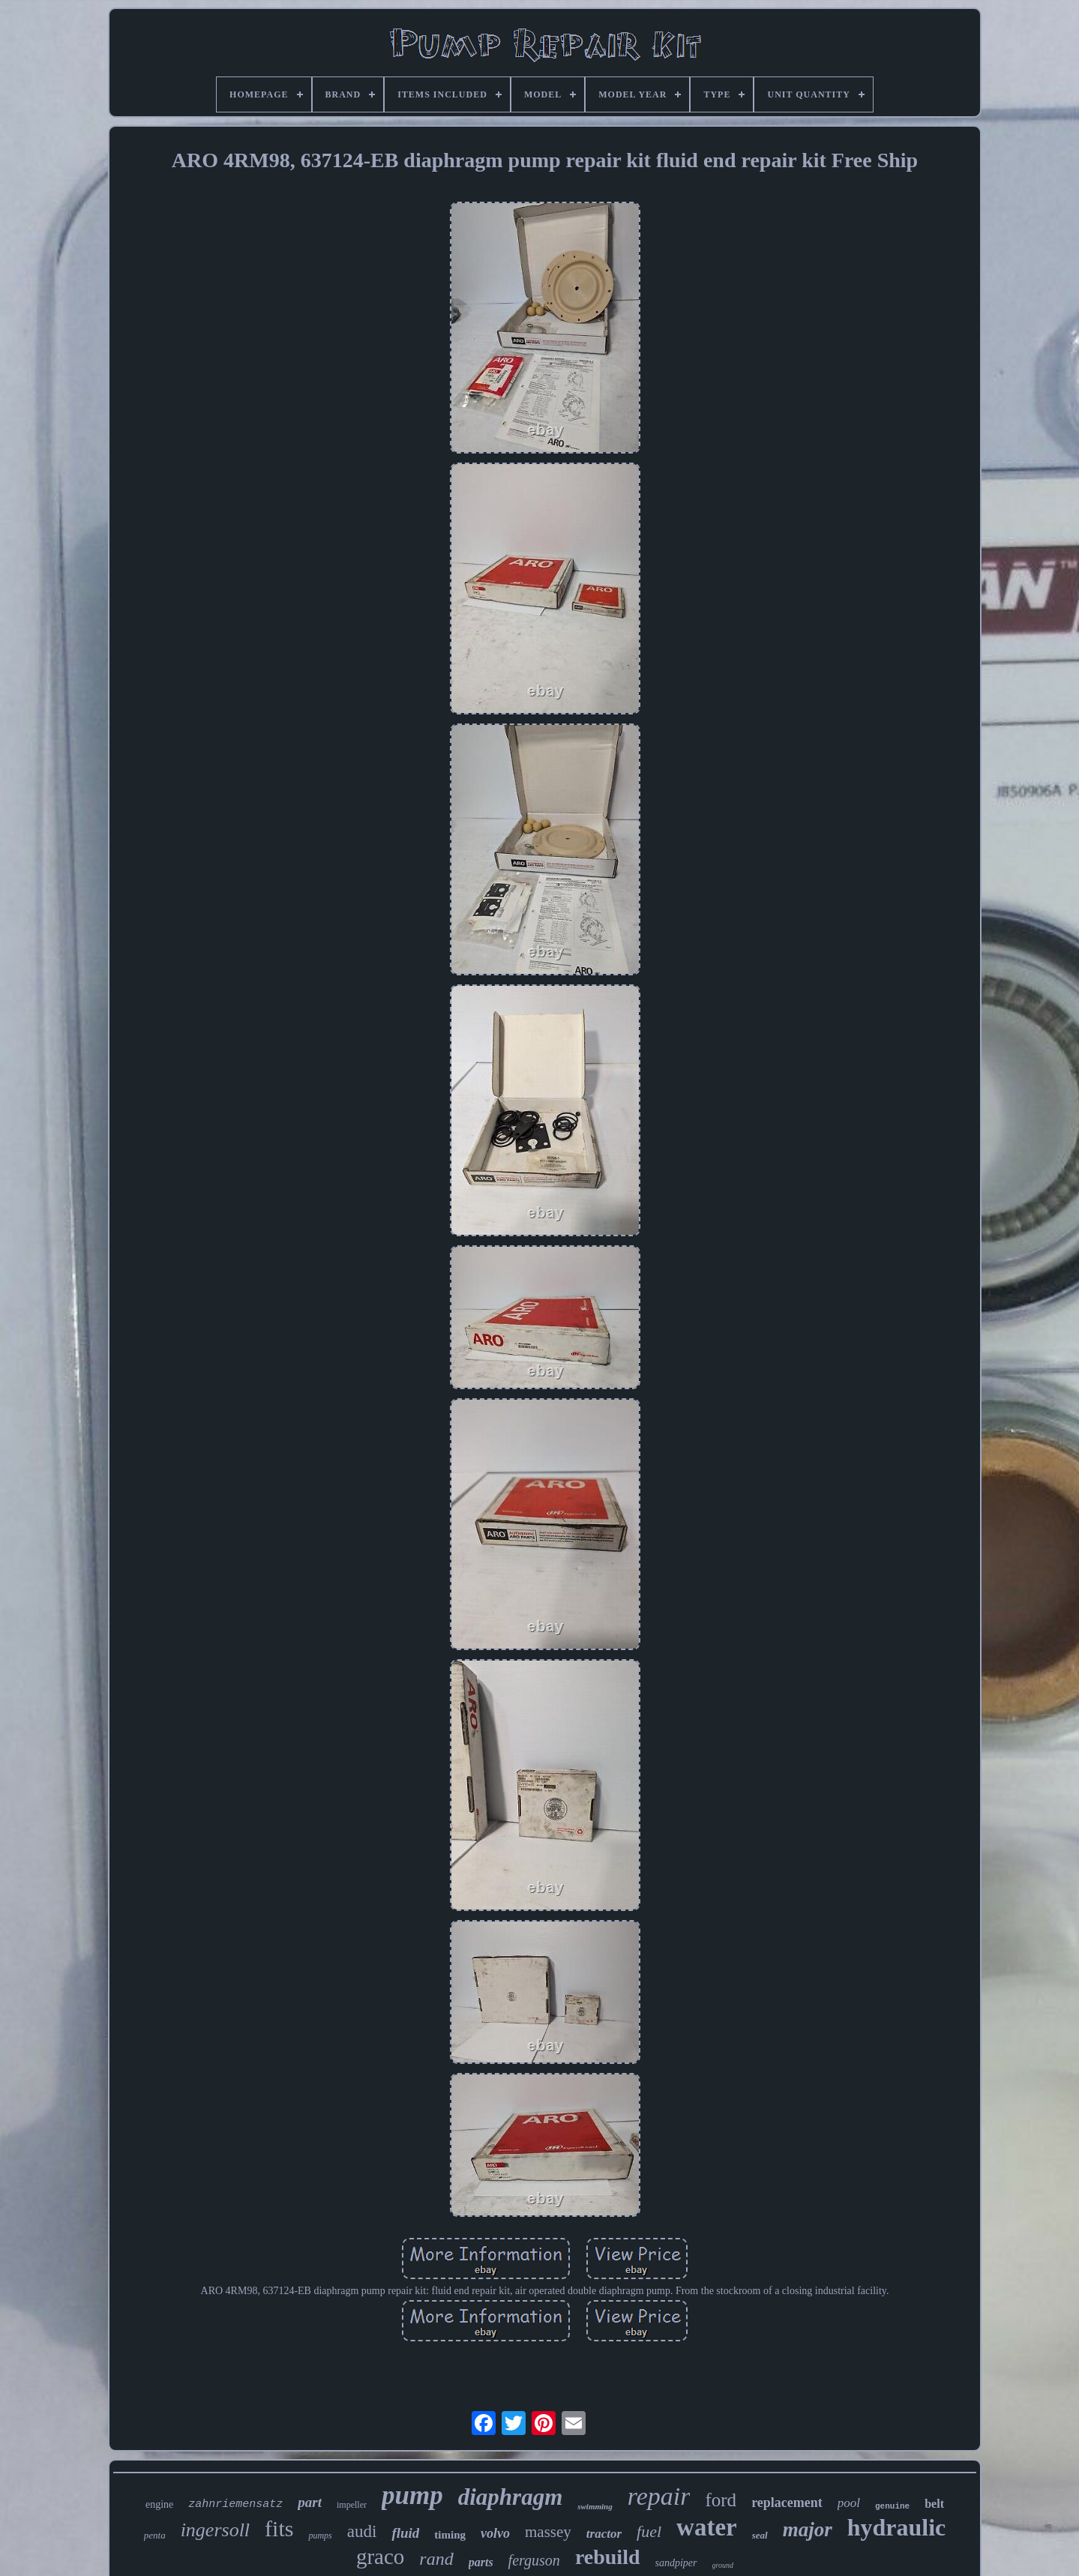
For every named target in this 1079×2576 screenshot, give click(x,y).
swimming (594, 2506)
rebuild (607, 2557)
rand (436, 2559)
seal (760, 2535)
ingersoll (215, 2530)
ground (723, 2565)
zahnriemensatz (235, 2504)
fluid (405, 2533)
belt (934, 2503)
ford (720, 2500)
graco (380, 2557)
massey (548, 2532)
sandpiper (676, 2563)
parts (481, 2562)
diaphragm (510, 2497)
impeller (352, 2505)
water (706, 2527)
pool (849, 2503)
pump (412, 2495)
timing (450, 2535)
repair (659, 2496)
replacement (787, 2502)
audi (362, 2531)
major (807, 2529)
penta (155, 2535)
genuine (892, 2506)
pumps (319, 2535)
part (310, 2502)
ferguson (534, 2560)
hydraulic (896, 2527)
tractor (604, 2534)
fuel (649, 2531)
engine (159, 2504)
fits (279, 2528)
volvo (495, 2533)
